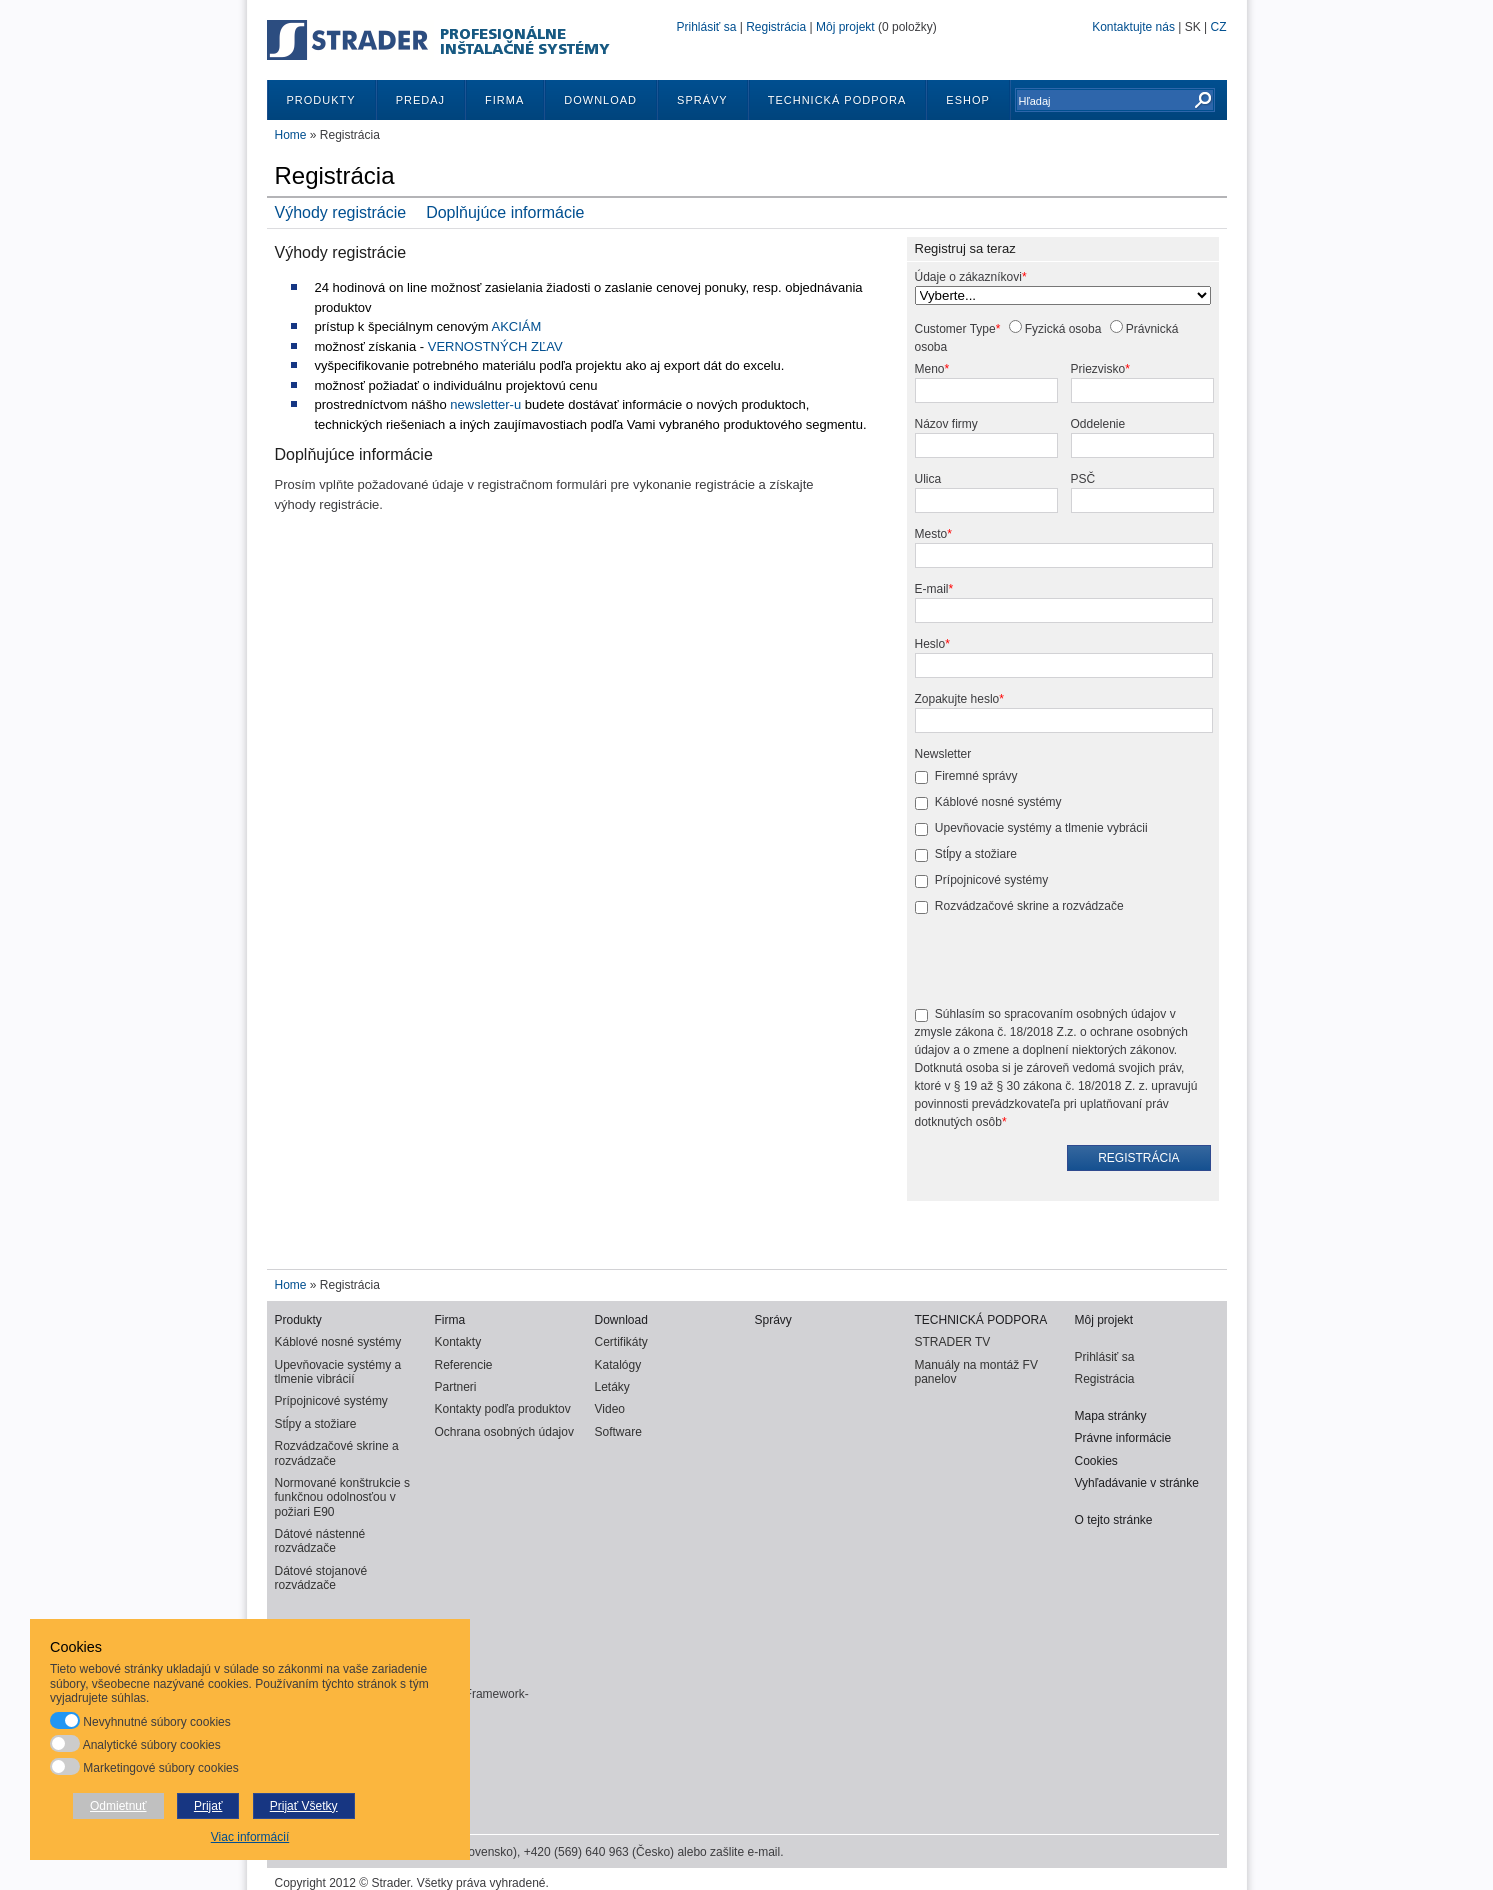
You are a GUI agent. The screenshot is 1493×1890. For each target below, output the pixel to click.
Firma (504, 100)
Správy (702, 100)
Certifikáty (621, 1342)
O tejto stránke (1114, 1520)
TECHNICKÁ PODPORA (837, 100)
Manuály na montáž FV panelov (976, 1372)
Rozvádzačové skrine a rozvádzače (1029, 906)
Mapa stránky (1111, 1416)
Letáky (612, 1387)
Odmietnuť (118, 1806)
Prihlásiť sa (707, 27)
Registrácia (776, 27)
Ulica (928, 479)
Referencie (464, 1365)
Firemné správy (976, 776)
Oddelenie (1098, 424)
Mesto (931, 534)
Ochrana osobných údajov (504, 1432)
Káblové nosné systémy (998, 802)
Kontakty (458, 1342)
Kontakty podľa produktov (503, 1409)
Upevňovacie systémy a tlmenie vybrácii (1041, 828)
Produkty (321, 100)
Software (618, 1432)
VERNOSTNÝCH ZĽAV (495, 346)
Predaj (420, 100)
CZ (1219, 27)
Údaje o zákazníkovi (968, 277)
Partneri (456, 1387)
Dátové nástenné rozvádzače (320, 1541)
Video (610, 1409)
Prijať (208, 1806)
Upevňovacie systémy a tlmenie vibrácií (338, 1372)
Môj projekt (845, 27)
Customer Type (955, 329)
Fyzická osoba (1063, 329)
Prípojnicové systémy (991, 880)
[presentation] (1067, 962)
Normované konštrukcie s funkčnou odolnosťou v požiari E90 (342, 1497)
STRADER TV (953, 1342)
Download (600, 100)
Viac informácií (250, 1837)
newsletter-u (485, 404)
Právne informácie (1123, 1438)
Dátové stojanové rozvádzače (321, 1578)
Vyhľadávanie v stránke (1137, 1483)
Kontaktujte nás (1133, 27)
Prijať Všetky (304, 1806)
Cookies (1096, 1461)
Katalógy (618, 1365)
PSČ (1083, 479)
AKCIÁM (517, 326)
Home (291, 135)
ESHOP (968, 100)
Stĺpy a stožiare (976, 854)
